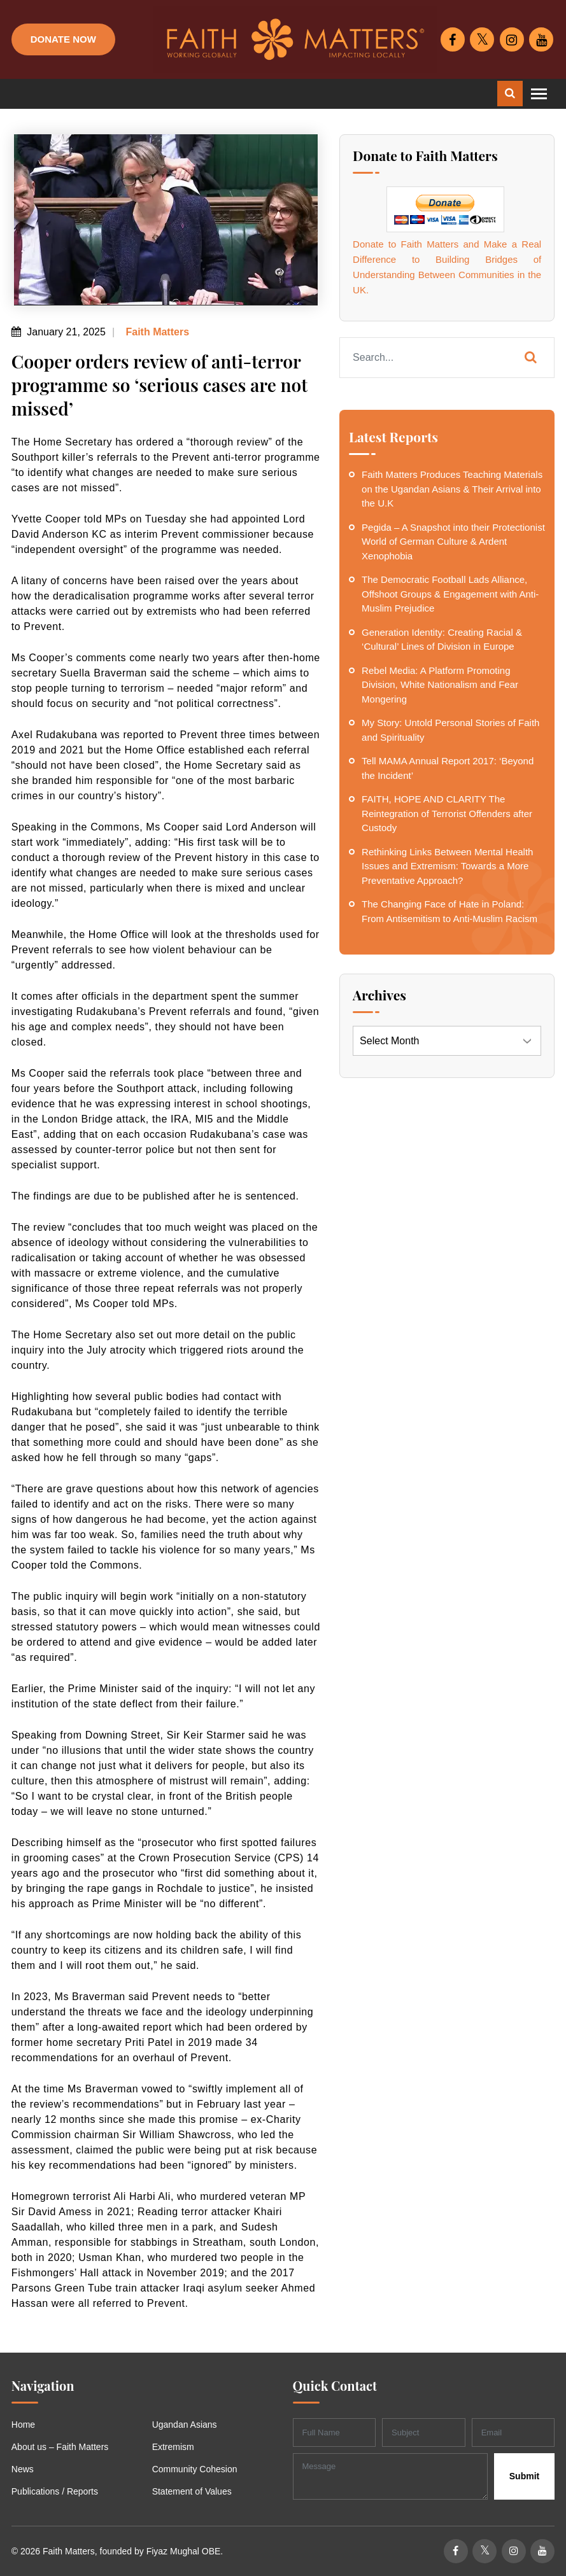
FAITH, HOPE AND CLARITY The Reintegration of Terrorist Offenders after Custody (447, 813)
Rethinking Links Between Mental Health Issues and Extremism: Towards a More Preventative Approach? (447, 866)
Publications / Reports (54, 2491)
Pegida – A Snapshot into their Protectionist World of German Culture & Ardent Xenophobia (453, 541)
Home (23, 2424)
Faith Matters (156, 331)
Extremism (173, 2447)
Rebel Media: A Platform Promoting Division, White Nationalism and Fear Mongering (440, 684)
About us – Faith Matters (60, 2447)
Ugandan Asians (184, 2424)
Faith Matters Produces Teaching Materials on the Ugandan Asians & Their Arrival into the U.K (452, 488)
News (22, 2469)
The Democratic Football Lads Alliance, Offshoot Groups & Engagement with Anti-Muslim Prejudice (450, 593)
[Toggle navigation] (539, 93)
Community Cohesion (194, 2469)
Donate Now (63, 39)
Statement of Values (192, 2491)
